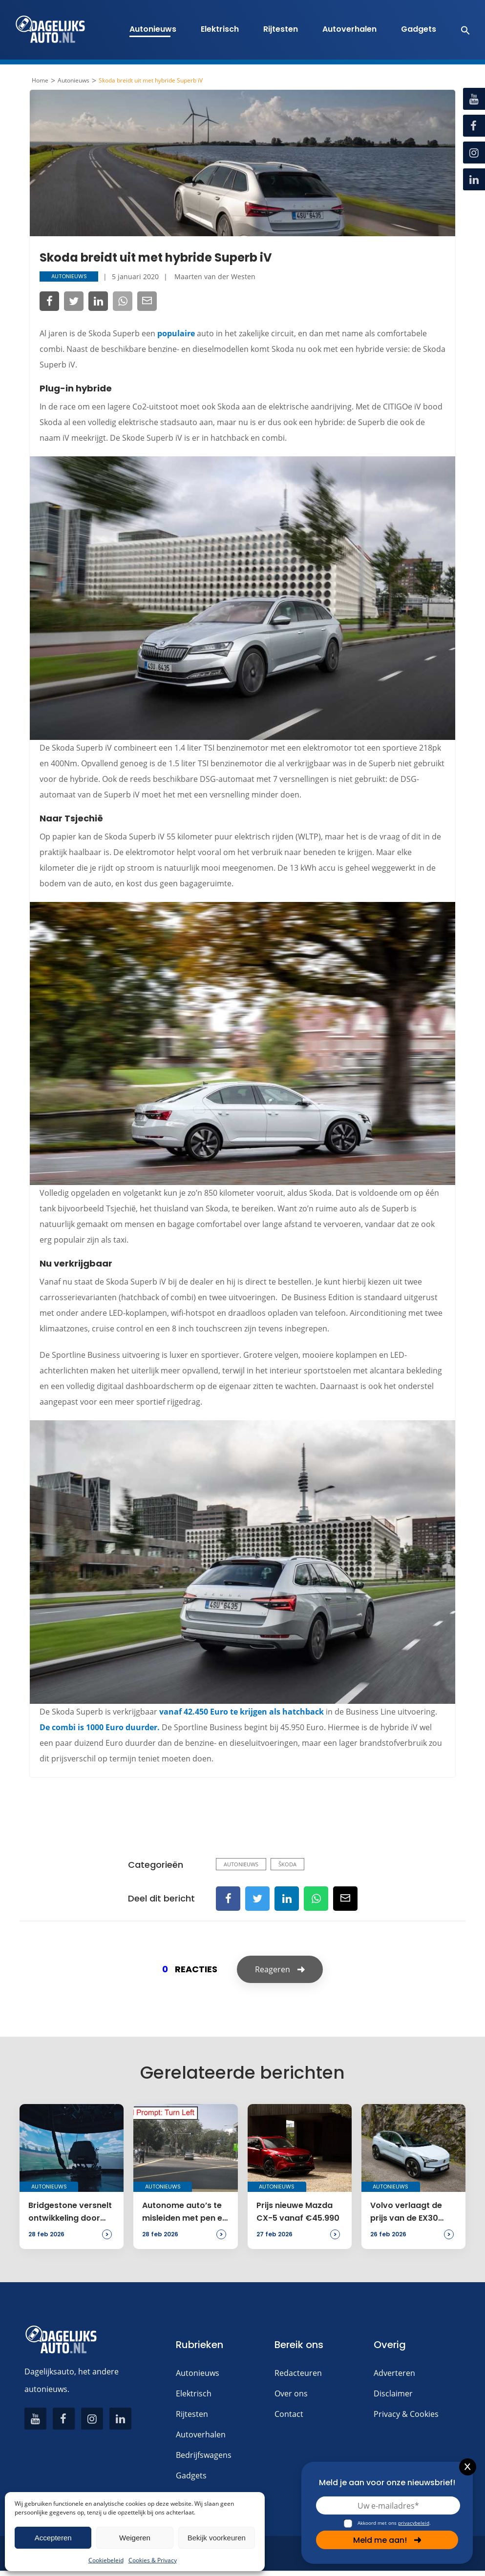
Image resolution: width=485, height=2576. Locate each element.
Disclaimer (393, 2393)
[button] (460, 29)
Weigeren (134, 2538)
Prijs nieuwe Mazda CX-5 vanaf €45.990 (297, 2212)
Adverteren (394, 2373)
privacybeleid (413, 2522)
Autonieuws (152, 29)
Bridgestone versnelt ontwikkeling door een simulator (70, 2212)
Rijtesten (280, 29)
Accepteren (53, 2538)
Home (40, 80)
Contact (288, 2414)
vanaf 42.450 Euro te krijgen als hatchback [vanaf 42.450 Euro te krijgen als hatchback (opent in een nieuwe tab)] (241, 1711)
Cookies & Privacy (152, 2560)
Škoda (287, 1864)
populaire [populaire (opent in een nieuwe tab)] (176, 333)
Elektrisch (220, 29)
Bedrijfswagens (204, 2455)
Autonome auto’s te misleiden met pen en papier (184, 2212)
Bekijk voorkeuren (217, 2538)
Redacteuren (298, 2373)
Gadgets (418, 29)
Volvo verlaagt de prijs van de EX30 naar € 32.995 (406, 2212)
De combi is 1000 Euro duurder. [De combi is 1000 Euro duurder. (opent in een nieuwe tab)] (100, 1727)
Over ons (291, 2393)
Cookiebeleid (106, 2560)
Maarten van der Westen (214, 276)
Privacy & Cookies (406, 2414)
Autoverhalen (349, 29)
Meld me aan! (387, 2540)
